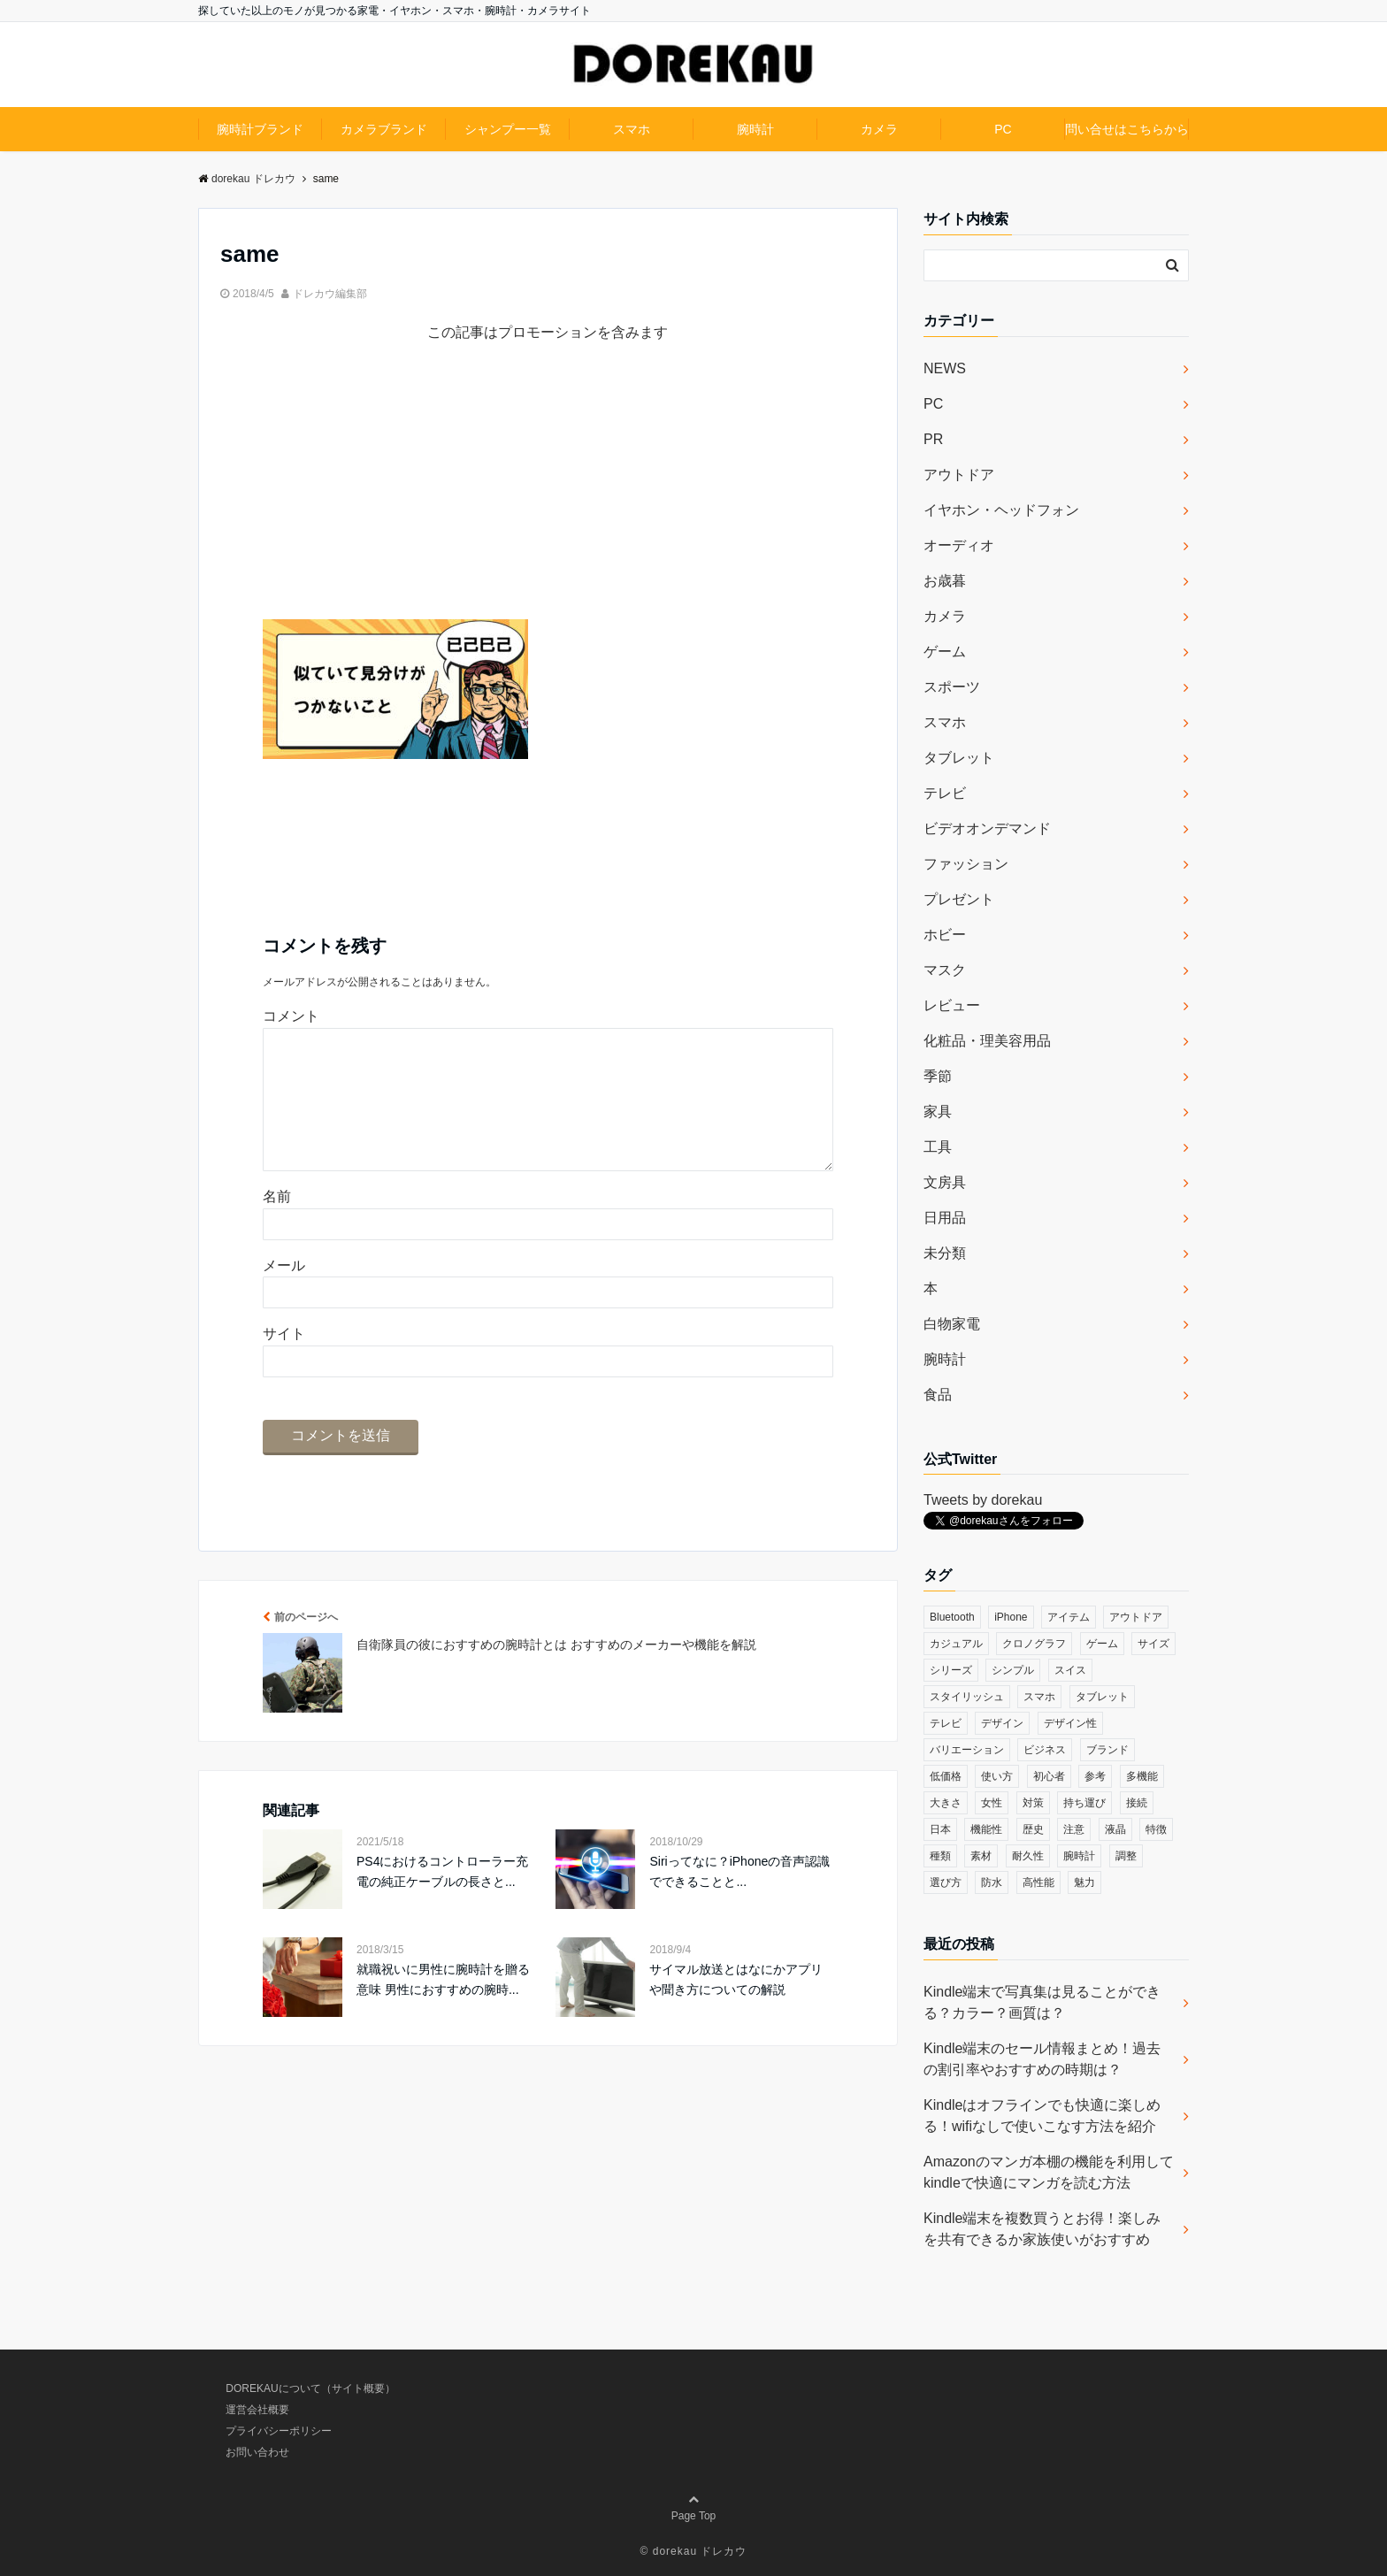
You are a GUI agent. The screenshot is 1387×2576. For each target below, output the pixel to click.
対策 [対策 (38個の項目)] (1033, 1803)
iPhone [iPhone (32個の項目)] (1010, 1617)
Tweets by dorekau (982, 1499)
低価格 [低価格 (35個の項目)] (946, 1776)
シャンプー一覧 (507, 129)
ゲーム (944, 651)
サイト (284, 1361)
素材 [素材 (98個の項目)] (981, 1856)
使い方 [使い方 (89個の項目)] (997, 1776)
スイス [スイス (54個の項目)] (1070, 1670)
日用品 (944, 1217)
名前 (277, 1224)
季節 (937, 1076)
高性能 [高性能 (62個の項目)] (1038, 1882)
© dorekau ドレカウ (693, 2551)
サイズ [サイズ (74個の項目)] (1153, 1643)
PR (933, 439)
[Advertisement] (548, 495)
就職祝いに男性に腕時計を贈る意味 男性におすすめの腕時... (443, 2007)
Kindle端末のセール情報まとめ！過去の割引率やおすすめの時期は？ (1042, 2059)
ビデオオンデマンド (987, 828)
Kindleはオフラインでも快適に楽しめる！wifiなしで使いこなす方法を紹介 (1042, 2115)
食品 (937, 1394)
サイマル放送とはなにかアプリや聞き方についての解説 (736, 2007)
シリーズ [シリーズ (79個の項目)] (951, 1670)
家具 (937, 1111)
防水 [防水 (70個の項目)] (991, 1882)
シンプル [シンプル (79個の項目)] (1013, 1670)
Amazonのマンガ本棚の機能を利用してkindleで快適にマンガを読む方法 (1048, 2172)
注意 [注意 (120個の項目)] (1073, 1829)
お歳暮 (944, 580)
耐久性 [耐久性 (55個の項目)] (1028, 1856)
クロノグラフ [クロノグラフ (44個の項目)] (1034, 1643)
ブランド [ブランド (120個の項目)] (1107, 1750)
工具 (937, 1146)
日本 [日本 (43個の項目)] (940, 1829)
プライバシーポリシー (279, 2431)
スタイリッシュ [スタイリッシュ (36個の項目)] (967, 1696)
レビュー (951, 1005)
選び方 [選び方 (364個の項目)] (946, 1882)
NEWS (944, 368)
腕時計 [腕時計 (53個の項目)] (1079, 1856)
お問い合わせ (257, 2452)
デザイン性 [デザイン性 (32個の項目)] (1070, 1723)
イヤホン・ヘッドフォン (1001, 510)
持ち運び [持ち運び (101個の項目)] (1084, 1803)
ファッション (965, 863)
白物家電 (951, 1323)
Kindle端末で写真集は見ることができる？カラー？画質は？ (1042, 2002)
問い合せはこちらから (1127, 129)
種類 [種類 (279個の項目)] (940, 1856)
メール (284, 1293)
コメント (291, 1016)
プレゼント (958, 899)
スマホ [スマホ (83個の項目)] (1039, 1696)
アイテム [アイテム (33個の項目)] (1068, 1617)
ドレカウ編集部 (330, 294)
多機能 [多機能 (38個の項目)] (1142, 1776)
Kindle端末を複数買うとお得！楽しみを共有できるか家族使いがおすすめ (1042, 2229)
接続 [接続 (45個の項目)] (1136, 1803)
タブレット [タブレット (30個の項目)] (1102, 1696)
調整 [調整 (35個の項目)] (1126, 1856)
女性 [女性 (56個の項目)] (991, 1803)
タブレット (958, 757)
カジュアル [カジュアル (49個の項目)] (956, 1643)
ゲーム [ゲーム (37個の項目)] (1102, 1643)
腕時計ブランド (260, 129)
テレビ (944, 793)
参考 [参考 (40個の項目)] (1095, 1776)
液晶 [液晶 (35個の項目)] (1115, 1829)
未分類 (944, 1253)
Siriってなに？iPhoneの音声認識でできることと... (739, 1899)
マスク (944, 970)
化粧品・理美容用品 (987, 1040)
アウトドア (958, 474)
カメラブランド (384, 129)
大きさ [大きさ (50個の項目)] (946, 1803)
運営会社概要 (257, 2410)
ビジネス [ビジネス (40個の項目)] (1044, 1750)
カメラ (879, 129)
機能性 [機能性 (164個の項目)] (986, 1829)
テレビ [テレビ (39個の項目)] (946, 1723)
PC (1002, 129)
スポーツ (951, 686)
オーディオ (958, 545)
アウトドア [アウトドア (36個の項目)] (1135, 1617)
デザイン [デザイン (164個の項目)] (1002, 1723)
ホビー (944, 934)
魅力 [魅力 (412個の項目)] (1084, 1882)
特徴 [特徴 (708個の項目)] (1156, 1829)
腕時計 (755, 129)
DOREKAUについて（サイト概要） (310, 2388)
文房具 (944, 1182)
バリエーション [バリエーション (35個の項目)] (967, 1750)
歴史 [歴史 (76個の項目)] (1033, 1829)
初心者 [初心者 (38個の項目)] (1049, 1776)
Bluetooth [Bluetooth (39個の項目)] (952, 1617)
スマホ (631, 129)
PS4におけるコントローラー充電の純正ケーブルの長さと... (442, 1899)
